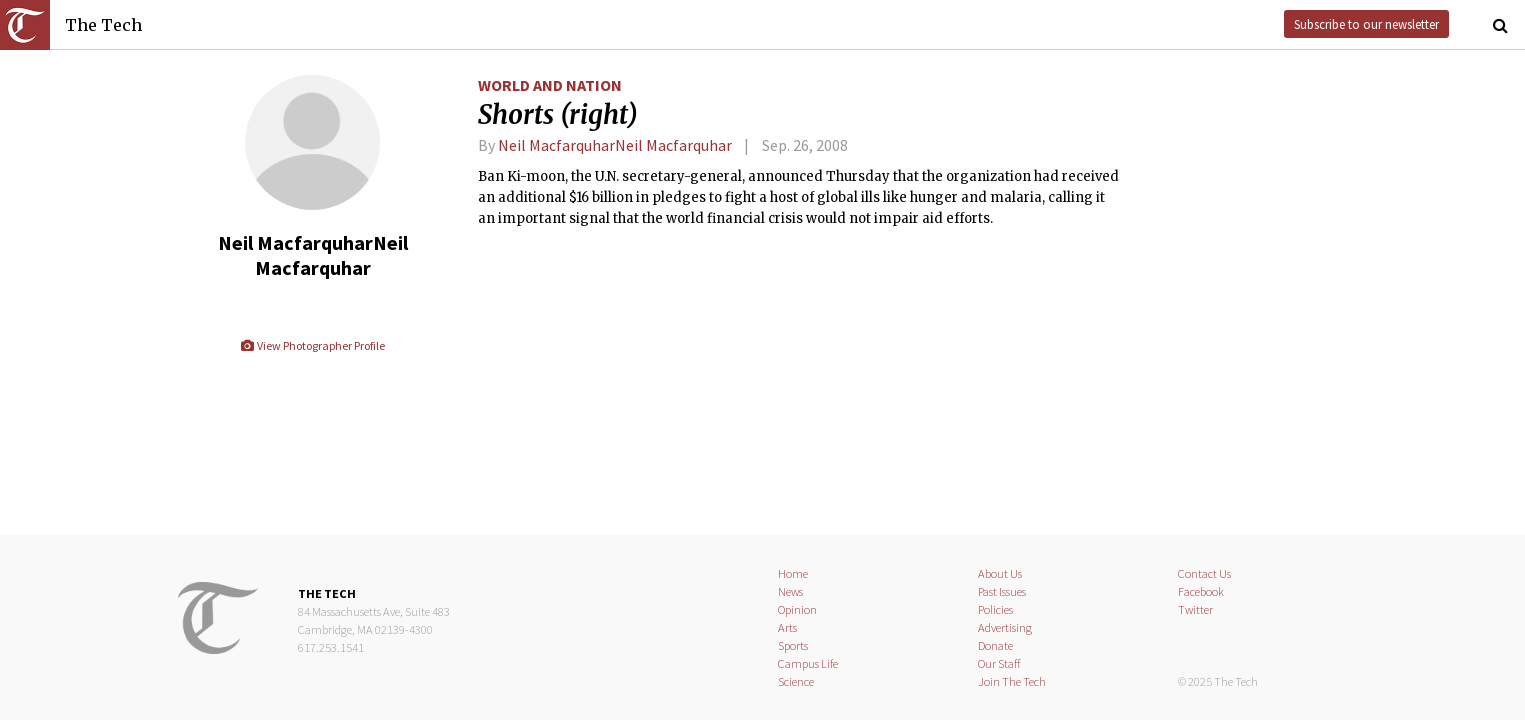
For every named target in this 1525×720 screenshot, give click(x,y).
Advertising (1005, 627)
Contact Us (1204, 573)
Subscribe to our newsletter (1366, 24)
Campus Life (808, 663)
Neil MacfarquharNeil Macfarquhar (615, 145)
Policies (995, 609)
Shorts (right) (558, 115)
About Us (1000, 573)
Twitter (1195, 609)
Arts (787, 627)
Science (796, 681)
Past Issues (1002, 591)
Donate (995, 645)
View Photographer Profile (312, 345)
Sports (793, 645)
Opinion (797, 609)
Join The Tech (1012, 681)
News (790, 591)
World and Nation (550, 85)
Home (793, 573)
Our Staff (999, 663)
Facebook (1201, 591)
